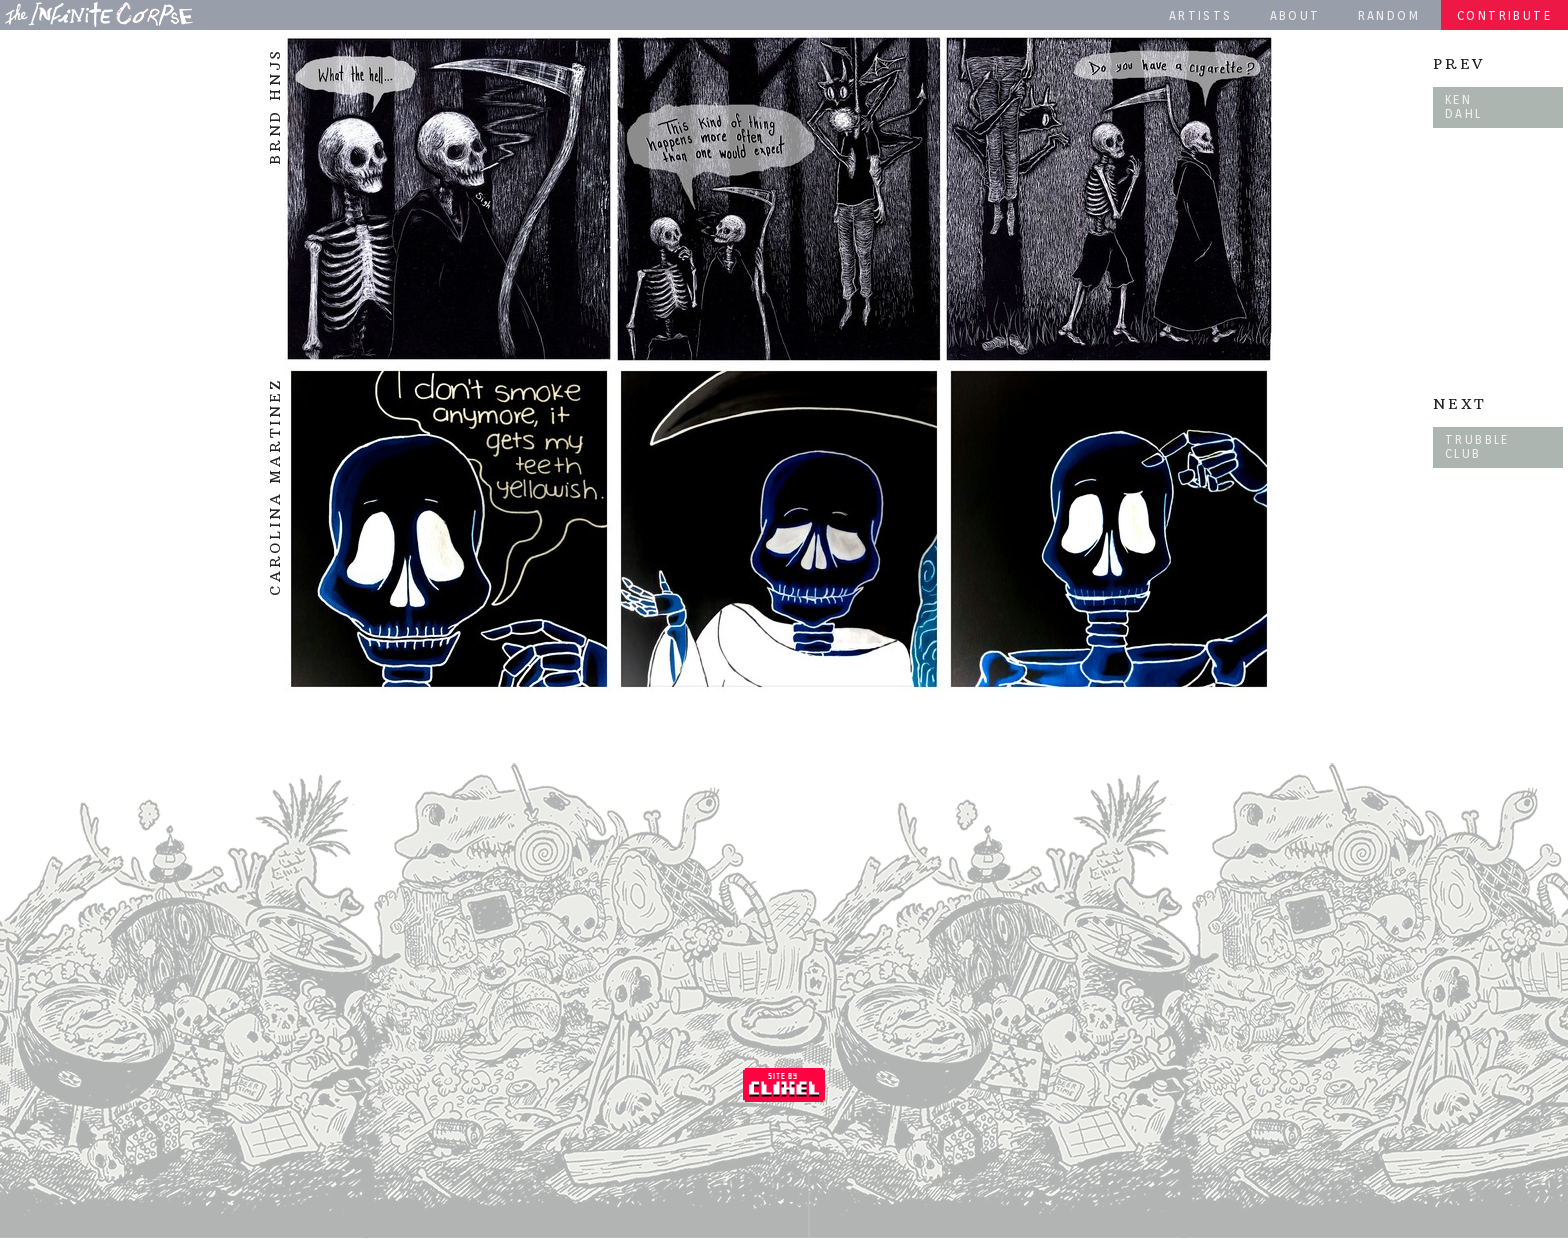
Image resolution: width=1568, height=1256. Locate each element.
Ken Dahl (1464, 106)
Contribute (1504, 15)
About (1295, 15)
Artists (1201, 15)
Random (1389, 15)
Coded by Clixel (784, 1085)
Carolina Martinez (275, 487)
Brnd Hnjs (275, 106)
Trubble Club (1477, 446)
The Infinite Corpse (99, 14)
